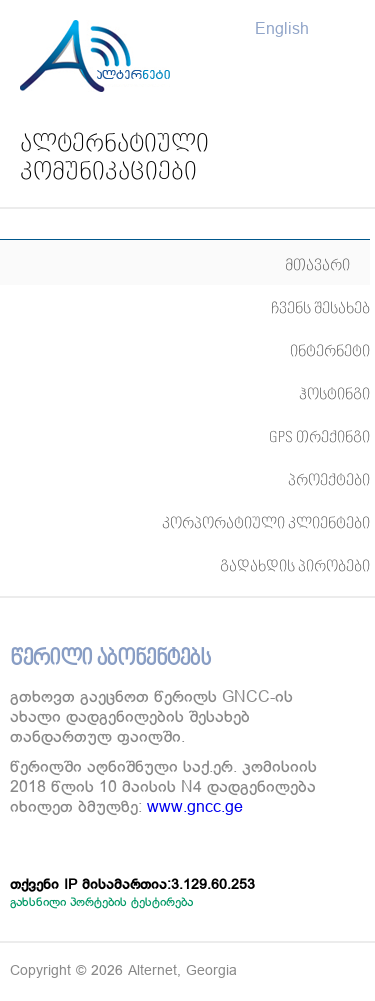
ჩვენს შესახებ (320, 308)
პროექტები (329, 480)
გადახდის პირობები (295, 566)
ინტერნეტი (330, 351)
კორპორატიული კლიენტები (266, 523)
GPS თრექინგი (319, 437)
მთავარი (317, 265)
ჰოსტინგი (334, 394)
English (282, 29)
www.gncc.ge (195, 807)
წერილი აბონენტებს (110, 659)
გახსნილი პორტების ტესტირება (101, 902)
